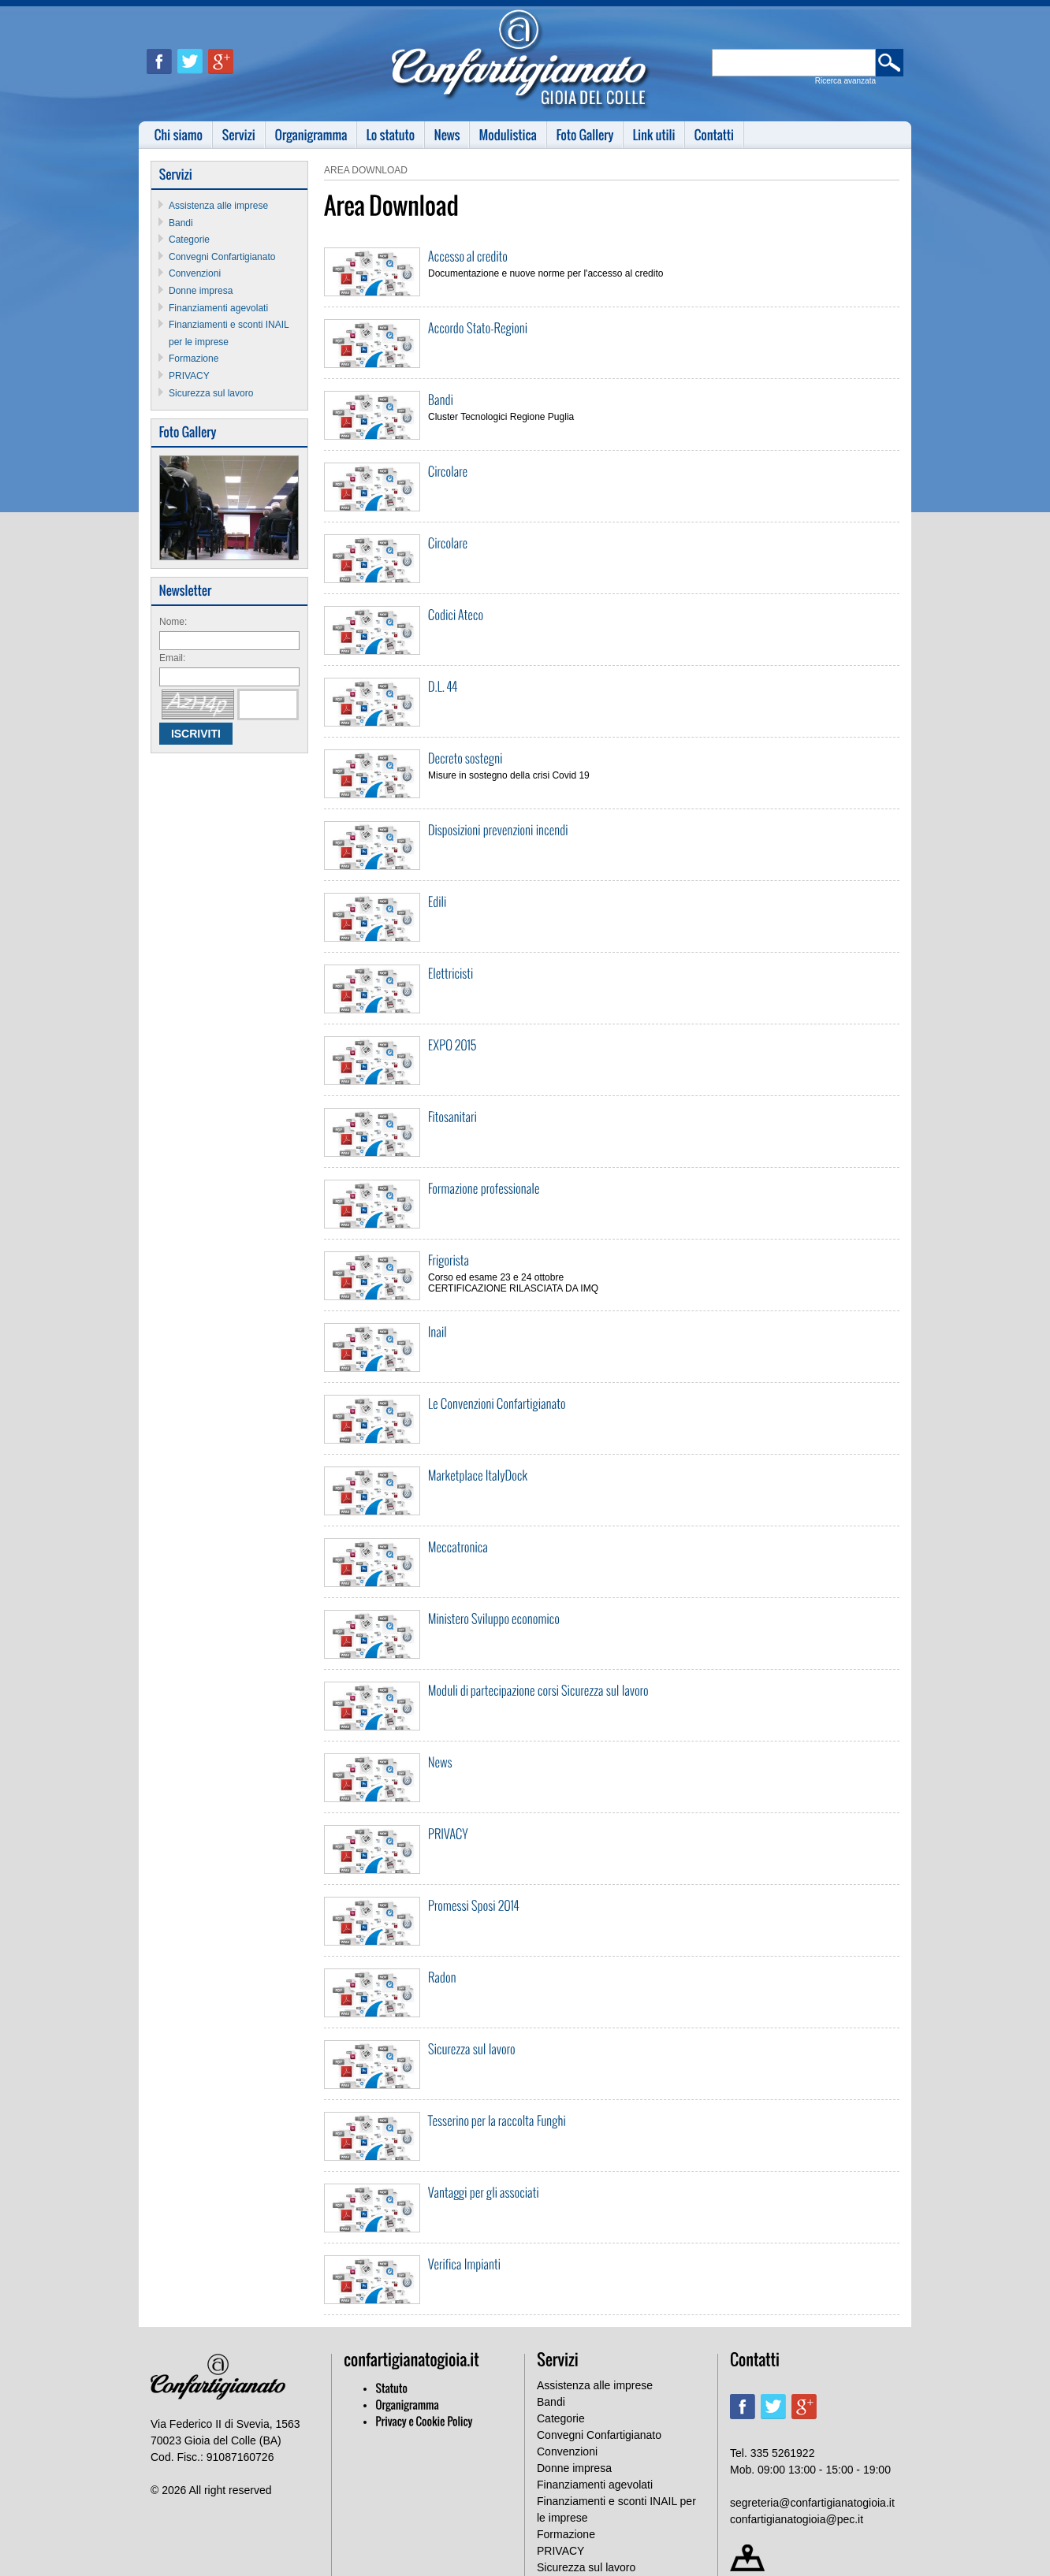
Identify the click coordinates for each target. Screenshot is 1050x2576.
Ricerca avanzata (845, 80)
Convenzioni (195, 273)
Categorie (189, 239)
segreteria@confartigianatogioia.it (812, 2502)
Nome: (173, 621)
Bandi (181, 223)
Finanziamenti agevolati (218, 308)
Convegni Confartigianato (222, 256)
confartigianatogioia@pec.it (796, 2519)
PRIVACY (189, 375)
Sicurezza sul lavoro (211, 393)
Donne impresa (201, 290)
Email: (172, 658)
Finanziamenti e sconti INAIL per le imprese (616, 2509)
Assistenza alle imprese (218, 205)
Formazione (193, 358)
